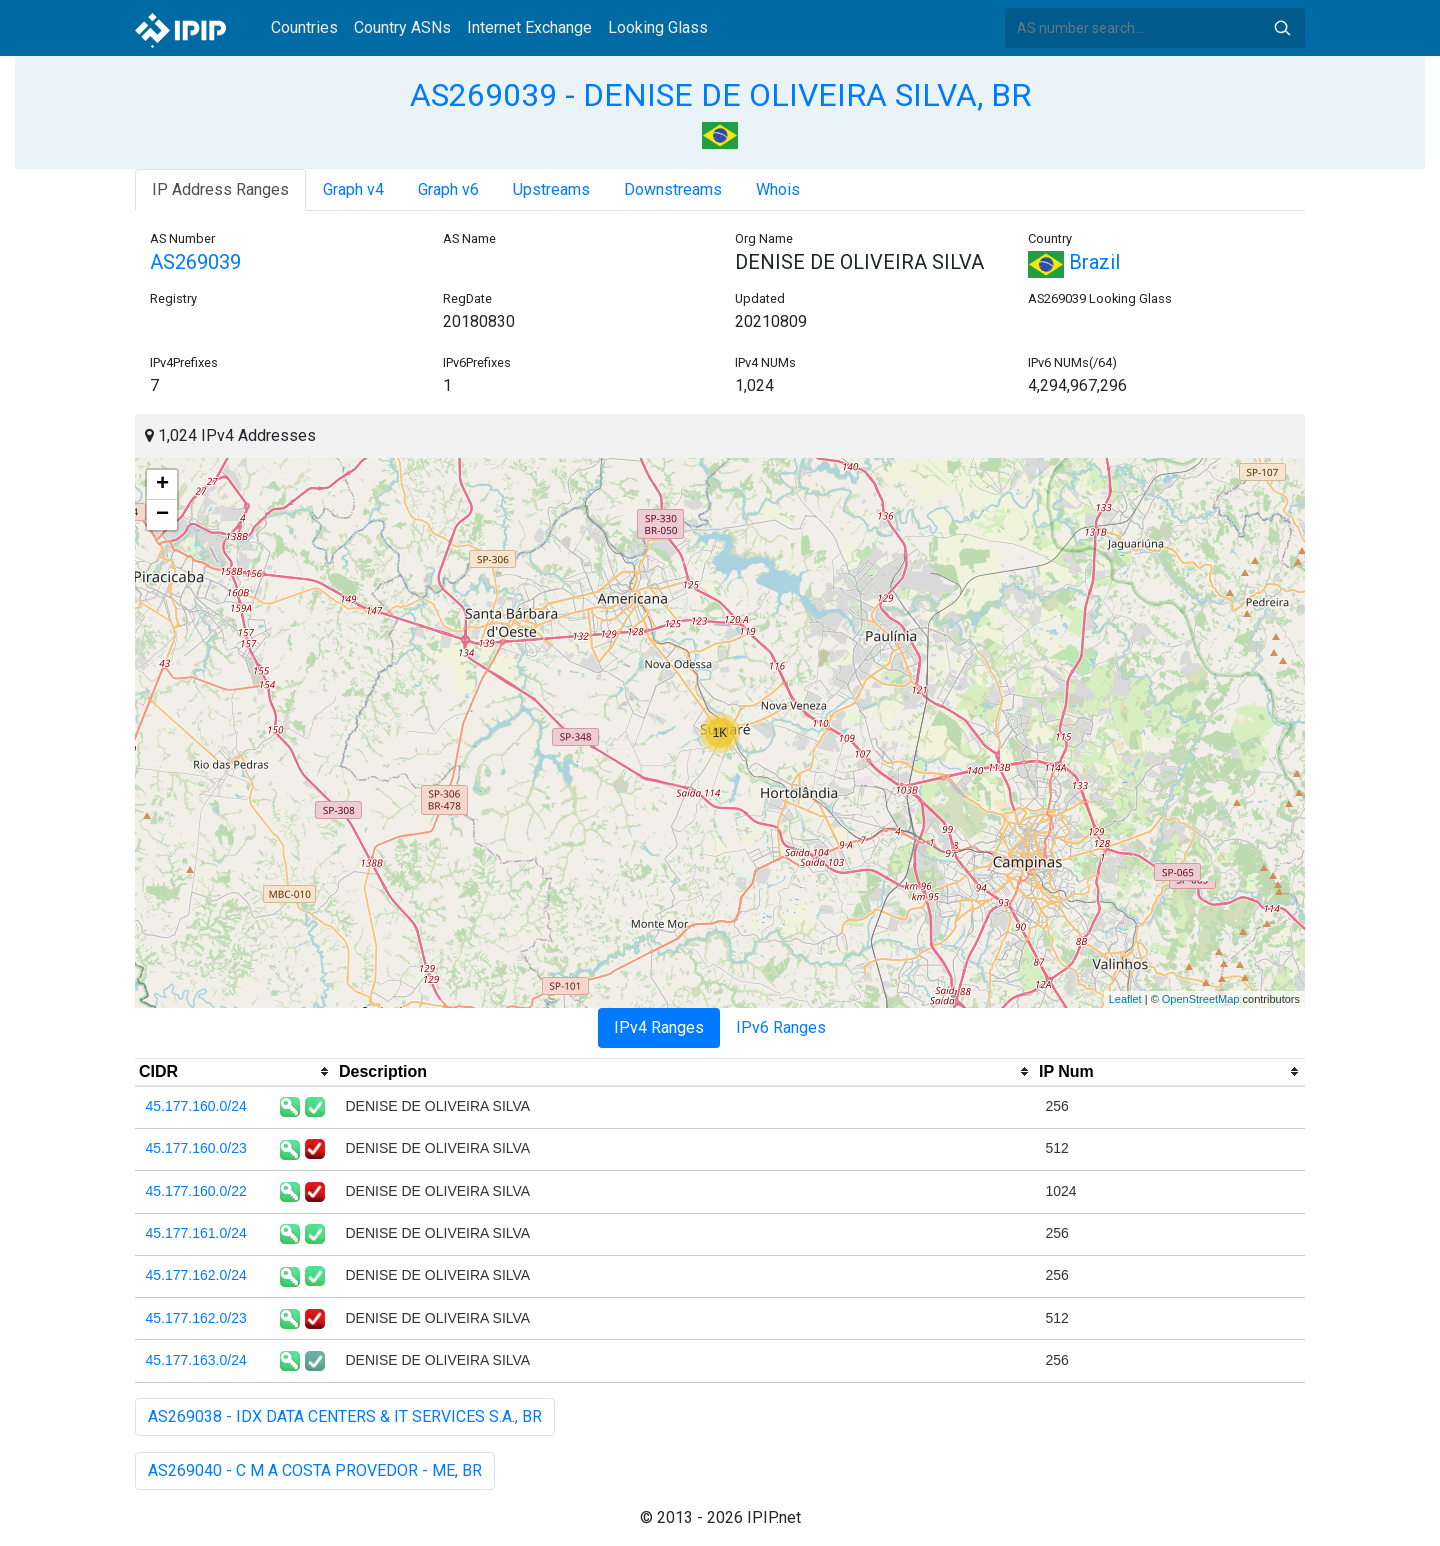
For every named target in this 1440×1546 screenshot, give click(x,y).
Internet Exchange (529, 27)
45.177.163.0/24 (196, 1360)
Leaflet (1125, 999)
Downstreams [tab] (673, 189)
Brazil (1074, 262)
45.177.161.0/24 (196, 1233)
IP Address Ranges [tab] (220, 189)
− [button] (162, 515)
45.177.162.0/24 (196, 1275)
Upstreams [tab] (551, 189)
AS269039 (195, 262)
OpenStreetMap (1201, 999)
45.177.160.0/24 (196, 1106)
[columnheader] (235, 1072)
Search (1282, 28)
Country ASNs (402, 27)
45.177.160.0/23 (196, 1148)
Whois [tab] (778, 189)
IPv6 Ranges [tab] (781, 1027)
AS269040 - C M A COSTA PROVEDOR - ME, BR (315, 1470)
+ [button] (162, 485)
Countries (304, 27)
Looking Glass (658, 27)
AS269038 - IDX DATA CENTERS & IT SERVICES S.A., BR (345, 1416)
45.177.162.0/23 (196, 1318)
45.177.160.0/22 (196, 1191)
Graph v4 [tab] (353, 189)
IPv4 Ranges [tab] (659, 1027)
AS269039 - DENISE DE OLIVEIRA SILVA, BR (720, 95)
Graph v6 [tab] (448, 189)
